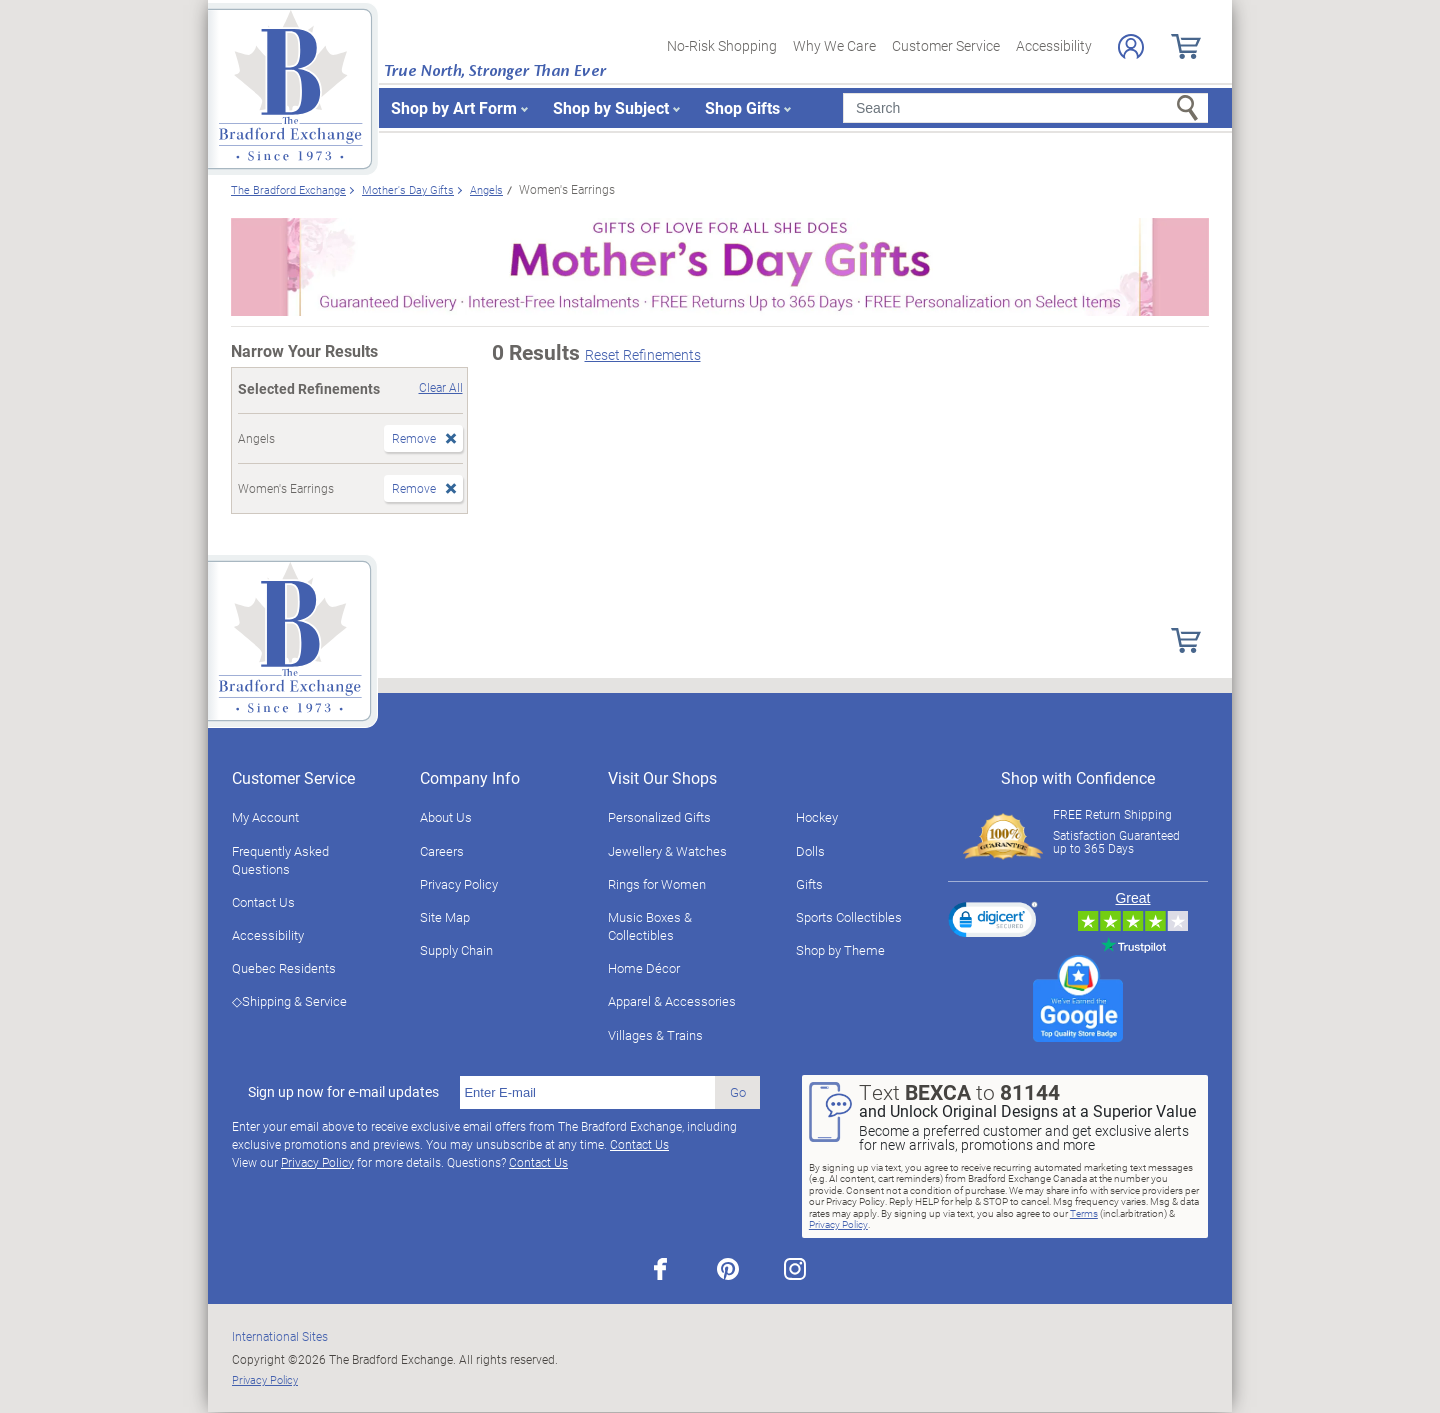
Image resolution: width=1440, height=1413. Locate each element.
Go (738, 1092)
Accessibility (1054, 45)
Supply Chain (456, 950)
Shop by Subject (611, 107)
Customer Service (946, 45)
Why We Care (834, 45)
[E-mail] (587, 1093)
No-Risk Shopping (722, 45)
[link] (993, 923)
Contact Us (263, 902)
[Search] (1025, 108)
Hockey (817, 817)
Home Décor (644, 968)
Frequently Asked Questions (280, 860)
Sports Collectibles (849, 917)
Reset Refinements (643, 354)
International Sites (280, 1336)
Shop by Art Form (454, 107)
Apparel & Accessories (672, 1001)
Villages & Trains (655, 1035)
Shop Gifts (742, 107)
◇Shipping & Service (289, 1001)
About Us (446, 817)
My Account (265, 817)
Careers (442, 851)
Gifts (809, 884)
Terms (1084, 1213)
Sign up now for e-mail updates (343, 1092)
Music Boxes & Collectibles (650, 926)
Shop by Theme (840, 950)
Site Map (445, 917)
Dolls (810, 851)
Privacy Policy (459, 884)
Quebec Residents (284, 968)
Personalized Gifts (659, 817)
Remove (414, 438)
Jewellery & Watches (667, 851)
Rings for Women (657, 884)
